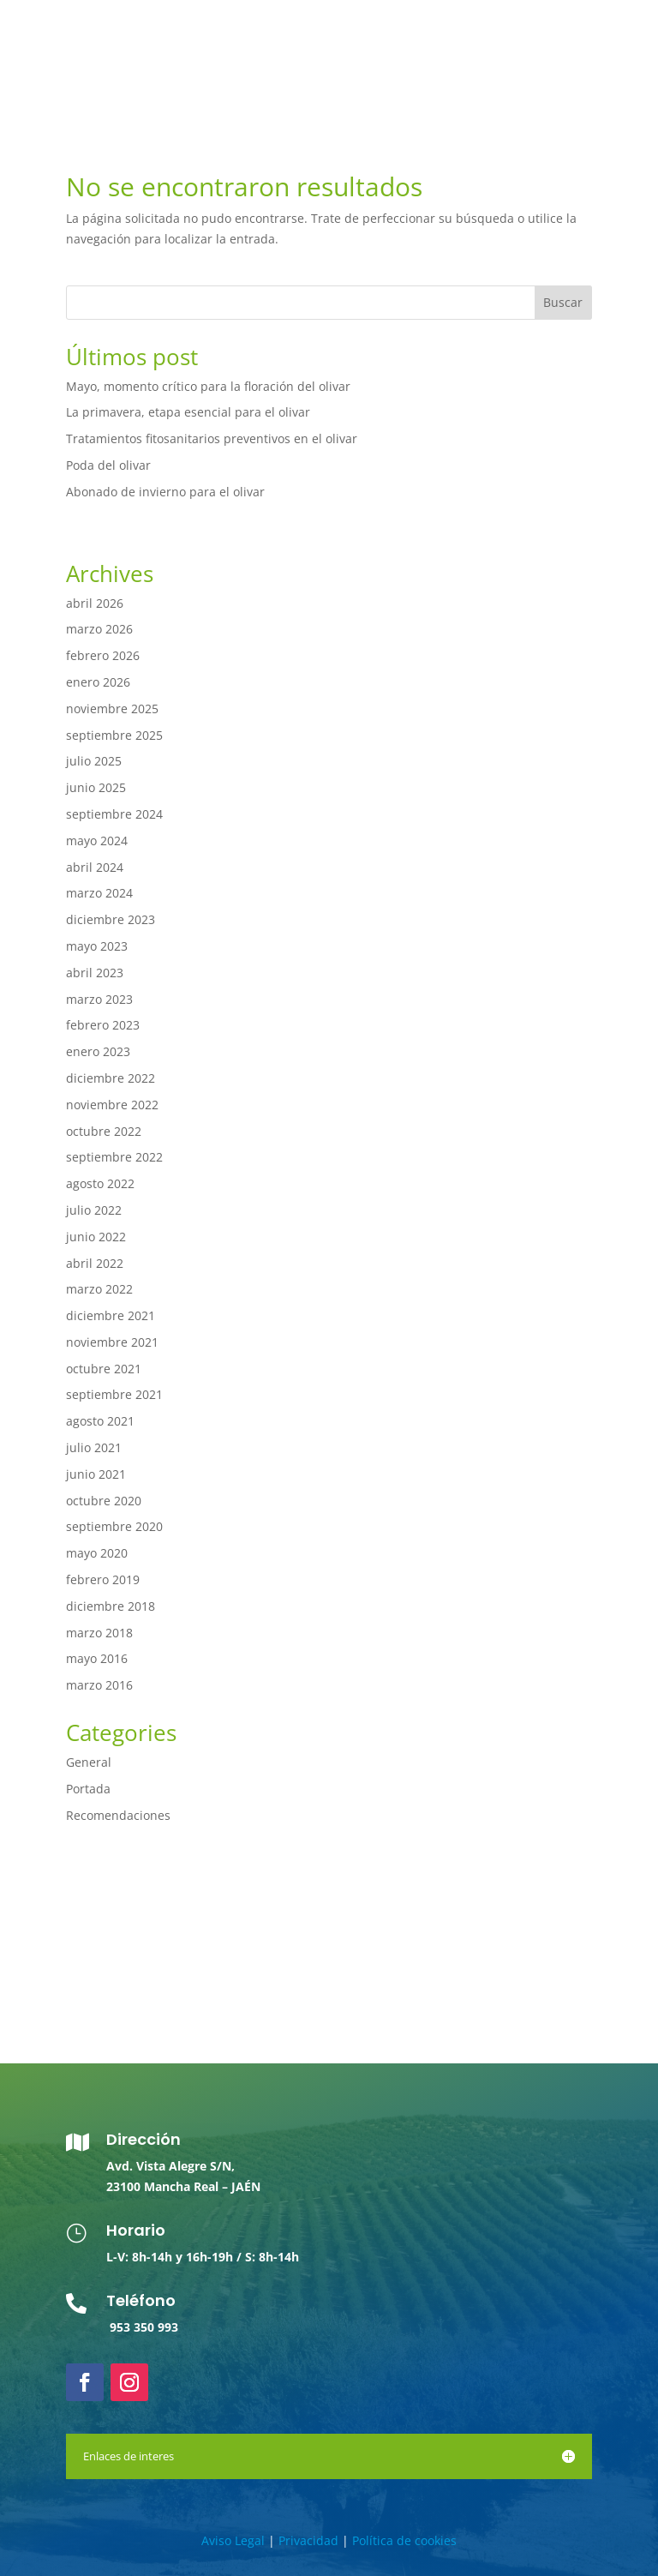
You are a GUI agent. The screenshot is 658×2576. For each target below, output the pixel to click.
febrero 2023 (103, 1025)
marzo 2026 (99, 629)
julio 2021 (94, 1447)
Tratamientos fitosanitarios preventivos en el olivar (211, 438)
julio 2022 (94, 1210)
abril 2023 (94, 972)
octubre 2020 (103, 1500)
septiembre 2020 (114, 1526)
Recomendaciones (118, 1815)
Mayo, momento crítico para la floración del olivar (208, 386)
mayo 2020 (97, 1553)
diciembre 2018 (110, 1606)
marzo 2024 (99, 893)
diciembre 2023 (110, 919)
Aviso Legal (233, 2540)
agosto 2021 (100, 1421)
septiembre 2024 (114, 814)
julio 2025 (94, 761)
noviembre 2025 (112, 708)
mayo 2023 (97, 946)
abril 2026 (94, 603)
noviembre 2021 (112, 1342)
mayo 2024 (97, 840)
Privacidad (308, 2540)
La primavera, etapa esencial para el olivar (188, 412)
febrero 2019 (103, 1579)
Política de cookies (404, 2540)
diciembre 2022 (110, 1078)
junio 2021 (96, 1474)
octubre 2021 (103, 1368)
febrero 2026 (103, 655)
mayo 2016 (97, 1658)
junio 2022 (96, 1236)
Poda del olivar (108, 465)
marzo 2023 (99, 999)
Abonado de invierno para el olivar (165, 491)
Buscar (563, 302)
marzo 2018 (99, 1632)
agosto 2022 (100, 1183)
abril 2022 (94, 1263)
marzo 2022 (99, 1289)
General (88, 1762)
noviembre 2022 (112, 1104)
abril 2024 (94, 867)
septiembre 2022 (114, 1157)
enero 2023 (98, 1051)
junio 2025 (96, 787)
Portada (88, 1788)
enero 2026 (98, 682)
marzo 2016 (99, 1685)
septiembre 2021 (114, 1394)
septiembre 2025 (114, 735)
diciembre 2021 (110, 1315)
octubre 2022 (103, 1131)
